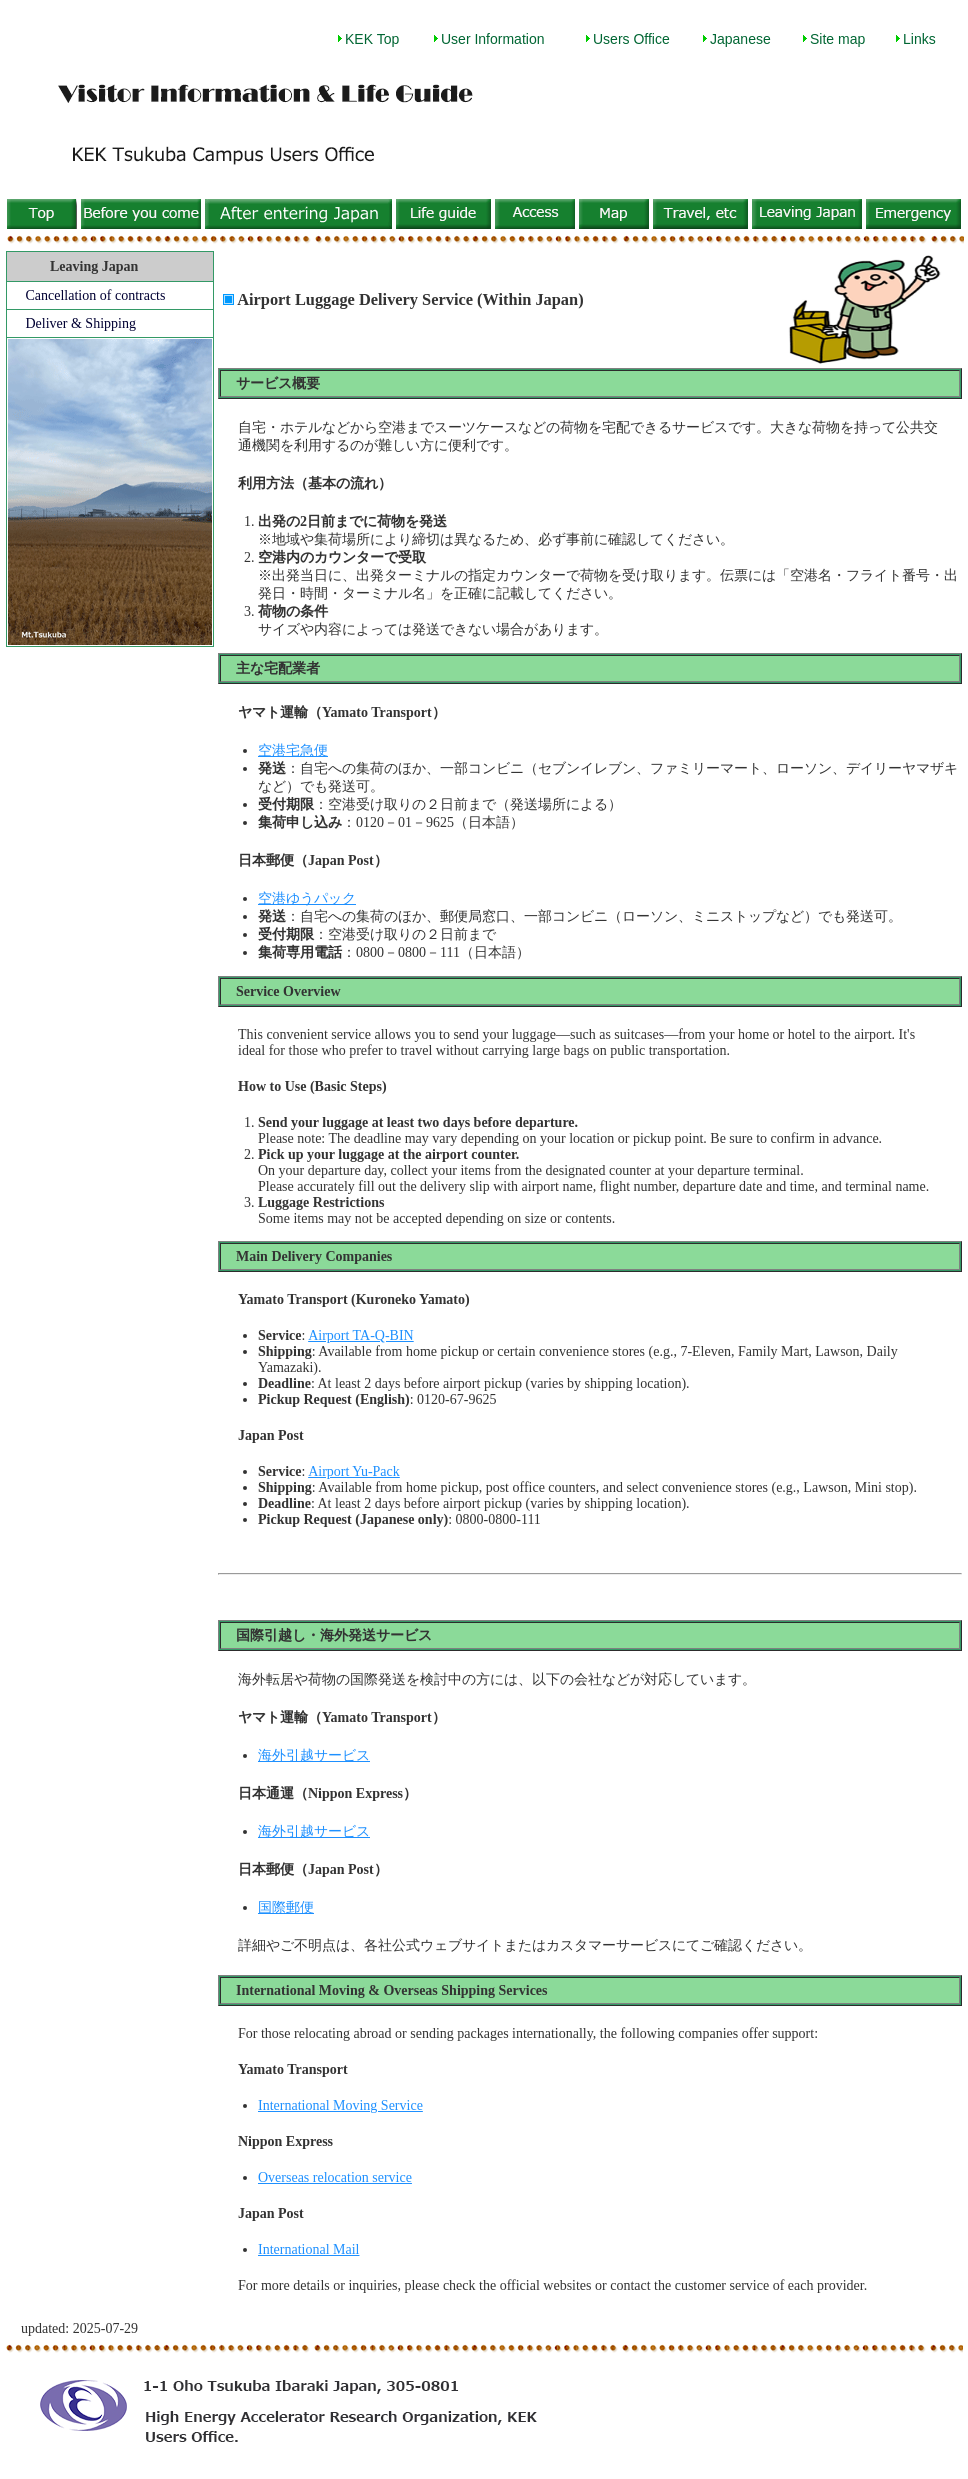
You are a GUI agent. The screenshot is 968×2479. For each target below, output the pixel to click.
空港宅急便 (293, 750)
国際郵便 (286, 1907)
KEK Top (372, 39)
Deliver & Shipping (81, 323)
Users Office (631, 39)
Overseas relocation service (335, 2177)
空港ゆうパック (307, 898)
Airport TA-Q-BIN (361, 1335)
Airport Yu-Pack (354, 1471)
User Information (492, 39)
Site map (837, 39)
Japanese (740, 39)
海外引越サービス (314, 1755)
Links (919, 39)
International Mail (308, 2249)
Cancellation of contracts (96, 295)
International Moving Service (340, 2105)
